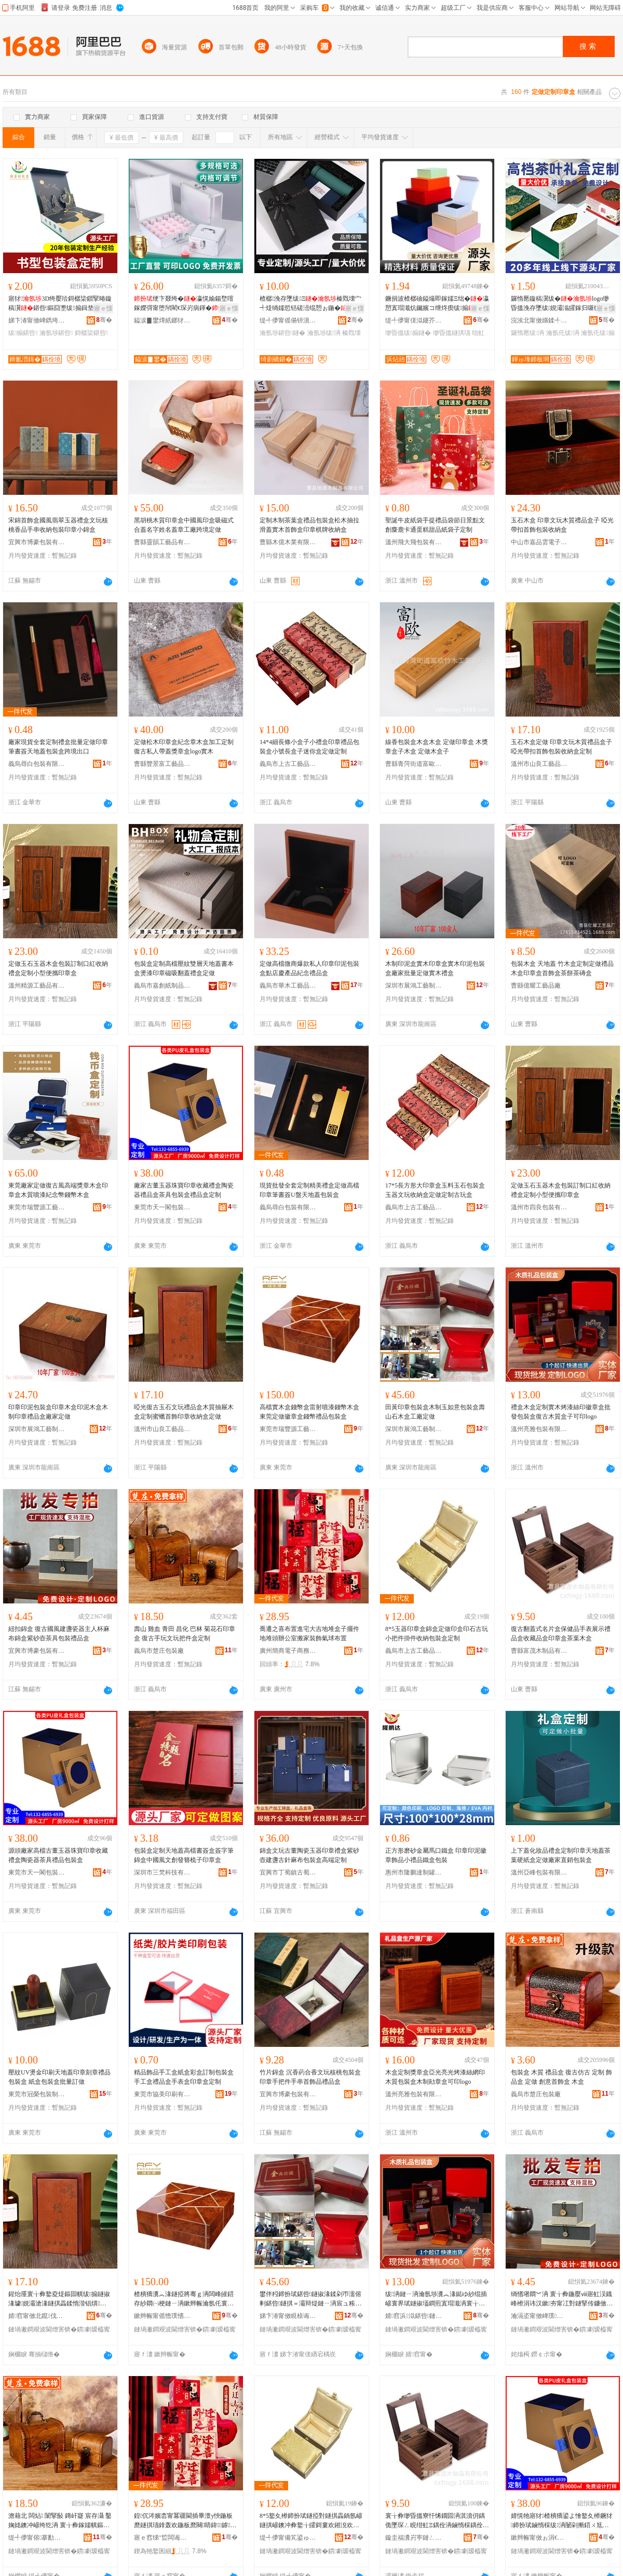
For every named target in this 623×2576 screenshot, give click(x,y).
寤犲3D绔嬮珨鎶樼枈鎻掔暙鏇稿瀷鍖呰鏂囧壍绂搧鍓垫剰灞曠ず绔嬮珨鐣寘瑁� (60, 304)
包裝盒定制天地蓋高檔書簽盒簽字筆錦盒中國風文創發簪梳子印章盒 (184, 1855)
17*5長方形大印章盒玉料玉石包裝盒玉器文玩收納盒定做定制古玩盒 (435, 1190)
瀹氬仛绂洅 (562, 332)
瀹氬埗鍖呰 (56, 332)
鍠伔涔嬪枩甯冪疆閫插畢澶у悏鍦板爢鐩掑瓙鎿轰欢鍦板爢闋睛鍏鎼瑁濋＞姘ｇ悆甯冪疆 (183, 2521)
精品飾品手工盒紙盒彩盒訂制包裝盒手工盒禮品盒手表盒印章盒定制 (184, 2077)
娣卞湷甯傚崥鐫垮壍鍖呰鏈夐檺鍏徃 (36, 320)
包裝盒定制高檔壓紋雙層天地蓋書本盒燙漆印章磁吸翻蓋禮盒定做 (184, 968)
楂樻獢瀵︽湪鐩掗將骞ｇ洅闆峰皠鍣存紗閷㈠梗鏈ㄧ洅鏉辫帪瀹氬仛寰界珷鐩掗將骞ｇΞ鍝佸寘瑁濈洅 (184, 2299)
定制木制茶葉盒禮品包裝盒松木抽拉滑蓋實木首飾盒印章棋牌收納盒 (309, 525)
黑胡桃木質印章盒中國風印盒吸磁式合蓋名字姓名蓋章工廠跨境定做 (184, 525)
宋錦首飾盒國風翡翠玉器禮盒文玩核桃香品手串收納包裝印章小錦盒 (58, 525)
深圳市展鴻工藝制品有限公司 (413, 985)
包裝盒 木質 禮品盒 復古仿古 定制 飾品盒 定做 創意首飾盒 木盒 (561, 2077)
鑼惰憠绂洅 (527, 332)
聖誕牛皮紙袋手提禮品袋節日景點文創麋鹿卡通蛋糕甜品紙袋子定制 (435, 525)
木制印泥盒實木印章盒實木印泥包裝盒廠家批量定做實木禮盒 (435, 968)
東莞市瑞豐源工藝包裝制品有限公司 (36, 1207)
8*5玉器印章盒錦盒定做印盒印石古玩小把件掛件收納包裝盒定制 (436, 1633)
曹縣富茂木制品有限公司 (539, 1650)
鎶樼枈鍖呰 (91, 332)
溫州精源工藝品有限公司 (36, 985)
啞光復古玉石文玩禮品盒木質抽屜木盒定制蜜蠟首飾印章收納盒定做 (184, 1412)
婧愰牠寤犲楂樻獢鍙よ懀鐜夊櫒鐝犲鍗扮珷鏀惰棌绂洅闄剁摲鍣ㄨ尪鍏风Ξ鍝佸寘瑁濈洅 (562, 2521)
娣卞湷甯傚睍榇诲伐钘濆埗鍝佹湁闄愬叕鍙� (288, 2315)
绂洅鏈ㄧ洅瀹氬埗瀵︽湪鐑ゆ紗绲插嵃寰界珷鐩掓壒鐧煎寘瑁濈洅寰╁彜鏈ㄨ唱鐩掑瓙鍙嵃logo (436, 2299)
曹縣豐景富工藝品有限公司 (162, 763)
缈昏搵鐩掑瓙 (451, 332)
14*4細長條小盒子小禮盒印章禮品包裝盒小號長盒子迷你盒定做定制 (309, 746)
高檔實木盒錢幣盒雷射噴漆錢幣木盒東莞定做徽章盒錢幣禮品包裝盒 (309, 1412)
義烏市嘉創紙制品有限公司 (162, 985)
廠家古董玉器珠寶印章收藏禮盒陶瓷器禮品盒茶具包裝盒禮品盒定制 (184, 1190)
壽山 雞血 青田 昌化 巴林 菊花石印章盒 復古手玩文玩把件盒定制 (184, 1633)
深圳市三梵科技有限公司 (162, 1872)
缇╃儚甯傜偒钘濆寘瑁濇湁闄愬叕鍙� (288, 320)
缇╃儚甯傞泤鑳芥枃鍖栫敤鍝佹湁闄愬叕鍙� (413, 320)
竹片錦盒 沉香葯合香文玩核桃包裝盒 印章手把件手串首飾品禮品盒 (310, 2077)
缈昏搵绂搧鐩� (408, 332)
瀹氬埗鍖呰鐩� (282, 332)
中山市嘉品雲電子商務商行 (539, 542)
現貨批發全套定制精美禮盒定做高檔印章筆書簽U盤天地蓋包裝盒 (309, 1190)
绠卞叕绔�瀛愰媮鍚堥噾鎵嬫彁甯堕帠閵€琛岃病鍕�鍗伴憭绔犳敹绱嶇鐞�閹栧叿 (185, 304)
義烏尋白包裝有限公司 (36, 763)
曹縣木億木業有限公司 (288, 542)
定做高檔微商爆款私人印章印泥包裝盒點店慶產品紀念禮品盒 (309, 968)
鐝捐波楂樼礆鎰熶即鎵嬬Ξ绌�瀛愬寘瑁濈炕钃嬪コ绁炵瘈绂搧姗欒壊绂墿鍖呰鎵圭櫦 (437, 304)
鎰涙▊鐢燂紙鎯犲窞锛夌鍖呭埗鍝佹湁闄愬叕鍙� (162, 320)
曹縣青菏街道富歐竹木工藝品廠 (413, 763)
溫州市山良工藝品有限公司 (539, 763)
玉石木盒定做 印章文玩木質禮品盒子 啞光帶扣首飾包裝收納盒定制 (561, 746)
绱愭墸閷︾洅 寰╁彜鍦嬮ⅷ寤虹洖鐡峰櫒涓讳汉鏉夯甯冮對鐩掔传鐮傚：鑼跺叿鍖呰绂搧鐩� (562, 2299)
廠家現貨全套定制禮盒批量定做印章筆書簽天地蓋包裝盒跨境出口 (58, 746)
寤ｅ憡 (103, 308)
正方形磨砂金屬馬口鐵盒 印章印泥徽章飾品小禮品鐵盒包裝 (435, 1855)
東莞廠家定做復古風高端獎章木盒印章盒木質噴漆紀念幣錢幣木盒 (58, 1190)
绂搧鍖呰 (23, 332)
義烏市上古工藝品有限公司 (288, 763)
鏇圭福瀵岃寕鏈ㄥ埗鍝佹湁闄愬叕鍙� (413, 2537)
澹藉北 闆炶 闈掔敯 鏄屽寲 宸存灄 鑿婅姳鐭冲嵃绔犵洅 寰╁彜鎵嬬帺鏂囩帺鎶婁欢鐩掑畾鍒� (60, 2521)
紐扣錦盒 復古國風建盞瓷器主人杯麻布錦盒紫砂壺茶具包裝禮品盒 (59, 1633)
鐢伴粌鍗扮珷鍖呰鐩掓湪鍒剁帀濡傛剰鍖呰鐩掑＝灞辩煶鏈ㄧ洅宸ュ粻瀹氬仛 (310, 2299)
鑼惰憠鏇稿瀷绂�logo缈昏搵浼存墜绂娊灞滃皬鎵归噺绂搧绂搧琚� (560, 304)
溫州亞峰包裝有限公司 (539, 1872)
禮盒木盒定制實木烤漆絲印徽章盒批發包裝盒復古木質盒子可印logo (561, 1412)
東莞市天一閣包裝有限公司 (162, 1207)
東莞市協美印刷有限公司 (162, 2094)
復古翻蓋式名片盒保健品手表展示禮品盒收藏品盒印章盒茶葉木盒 (561, 1633)
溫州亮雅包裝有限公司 (539, 1429)
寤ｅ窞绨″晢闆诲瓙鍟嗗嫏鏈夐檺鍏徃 (162, 2537)
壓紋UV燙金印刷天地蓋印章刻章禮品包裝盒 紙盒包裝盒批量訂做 (59, 2077)
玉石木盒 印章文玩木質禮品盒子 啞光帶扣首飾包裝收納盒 (562, 525)
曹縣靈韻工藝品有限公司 (162, 542)
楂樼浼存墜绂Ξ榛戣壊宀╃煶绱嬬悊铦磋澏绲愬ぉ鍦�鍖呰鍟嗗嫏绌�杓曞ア (310, 304)
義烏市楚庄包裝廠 (159, 1650)
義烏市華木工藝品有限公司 (288, 985)
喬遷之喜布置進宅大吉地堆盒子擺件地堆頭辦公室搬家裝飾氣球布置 (309, 1633)
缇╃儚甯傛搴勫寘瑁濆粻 (36, 2537)
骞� (104, 319)
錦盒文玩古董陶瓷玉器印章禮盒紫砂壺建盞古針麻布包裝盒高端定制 (309, 1855)
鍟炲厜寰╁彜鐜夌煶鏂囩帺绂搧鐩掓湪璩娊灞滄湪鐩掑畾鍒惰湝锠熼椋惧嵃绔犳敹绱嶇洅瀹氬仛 (59, 2299)
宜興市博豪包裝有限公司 (36, 542)
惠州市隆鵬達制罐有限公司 (413, 1872)
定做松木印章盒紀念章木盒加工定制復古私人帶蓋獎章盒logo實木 (184, 746)
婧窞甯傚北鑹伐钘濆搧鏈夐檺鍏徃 (36, 2315)
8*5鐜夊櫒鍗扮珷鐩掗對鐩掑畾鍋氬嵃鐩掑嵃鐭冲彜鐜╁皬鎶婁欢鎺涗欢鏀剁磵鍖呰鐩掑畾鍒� (311, 2521)
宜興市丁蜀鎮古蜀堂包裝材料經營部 (288, 1872)
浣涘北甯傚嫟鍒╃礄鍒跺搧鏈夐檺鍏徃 (539, 320)
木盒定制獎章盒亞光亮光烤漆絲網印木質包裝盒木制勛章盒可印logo (435, 2077)
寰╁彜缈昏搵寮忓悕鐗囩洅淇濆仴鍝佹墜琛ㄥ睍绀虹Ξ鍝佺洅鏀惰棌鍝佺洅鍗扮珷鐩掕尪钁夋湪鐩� (437, 2521)
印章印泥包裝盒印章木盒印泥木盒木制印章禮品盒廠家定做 (58, 1412)
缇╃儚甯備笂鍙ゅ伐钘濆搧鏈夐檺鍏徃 (288, 2537)
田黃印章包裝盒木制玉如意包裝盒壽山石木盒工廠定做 (435, 1412)
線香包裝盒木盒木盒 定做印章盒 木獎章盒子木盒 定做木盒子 (436, 746)
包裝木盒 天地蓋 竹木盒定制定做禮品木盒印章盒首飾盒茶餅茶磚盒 (562, 968)
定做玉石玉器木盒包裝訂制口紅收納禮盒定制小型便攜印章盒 (58, 968)
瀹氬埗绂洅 (324, 332)
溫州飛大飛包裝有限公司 (413, 542)
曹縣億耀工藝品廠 (536, 985)
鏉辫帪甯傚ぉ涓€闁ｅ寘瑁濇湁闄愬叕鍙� (539, 2537)
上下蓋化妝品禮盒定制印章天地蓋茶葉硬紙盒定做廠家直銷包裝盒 (561, 1855)
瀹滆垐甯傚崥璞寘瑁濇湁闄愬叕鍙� (539, 2315)
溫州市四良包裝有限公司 (539, 1207)
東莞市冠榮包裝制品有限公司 (36, 2094)
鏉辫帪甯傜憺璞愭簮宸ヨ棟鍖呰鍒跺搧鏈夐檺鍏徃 (162, 2315)
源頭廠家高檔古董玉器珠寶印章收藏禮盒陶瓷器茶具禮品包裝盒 (58, 1855)
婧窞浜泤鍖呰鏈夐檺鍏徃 (413, 2315)
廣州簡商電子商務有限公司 (288, 1650)
